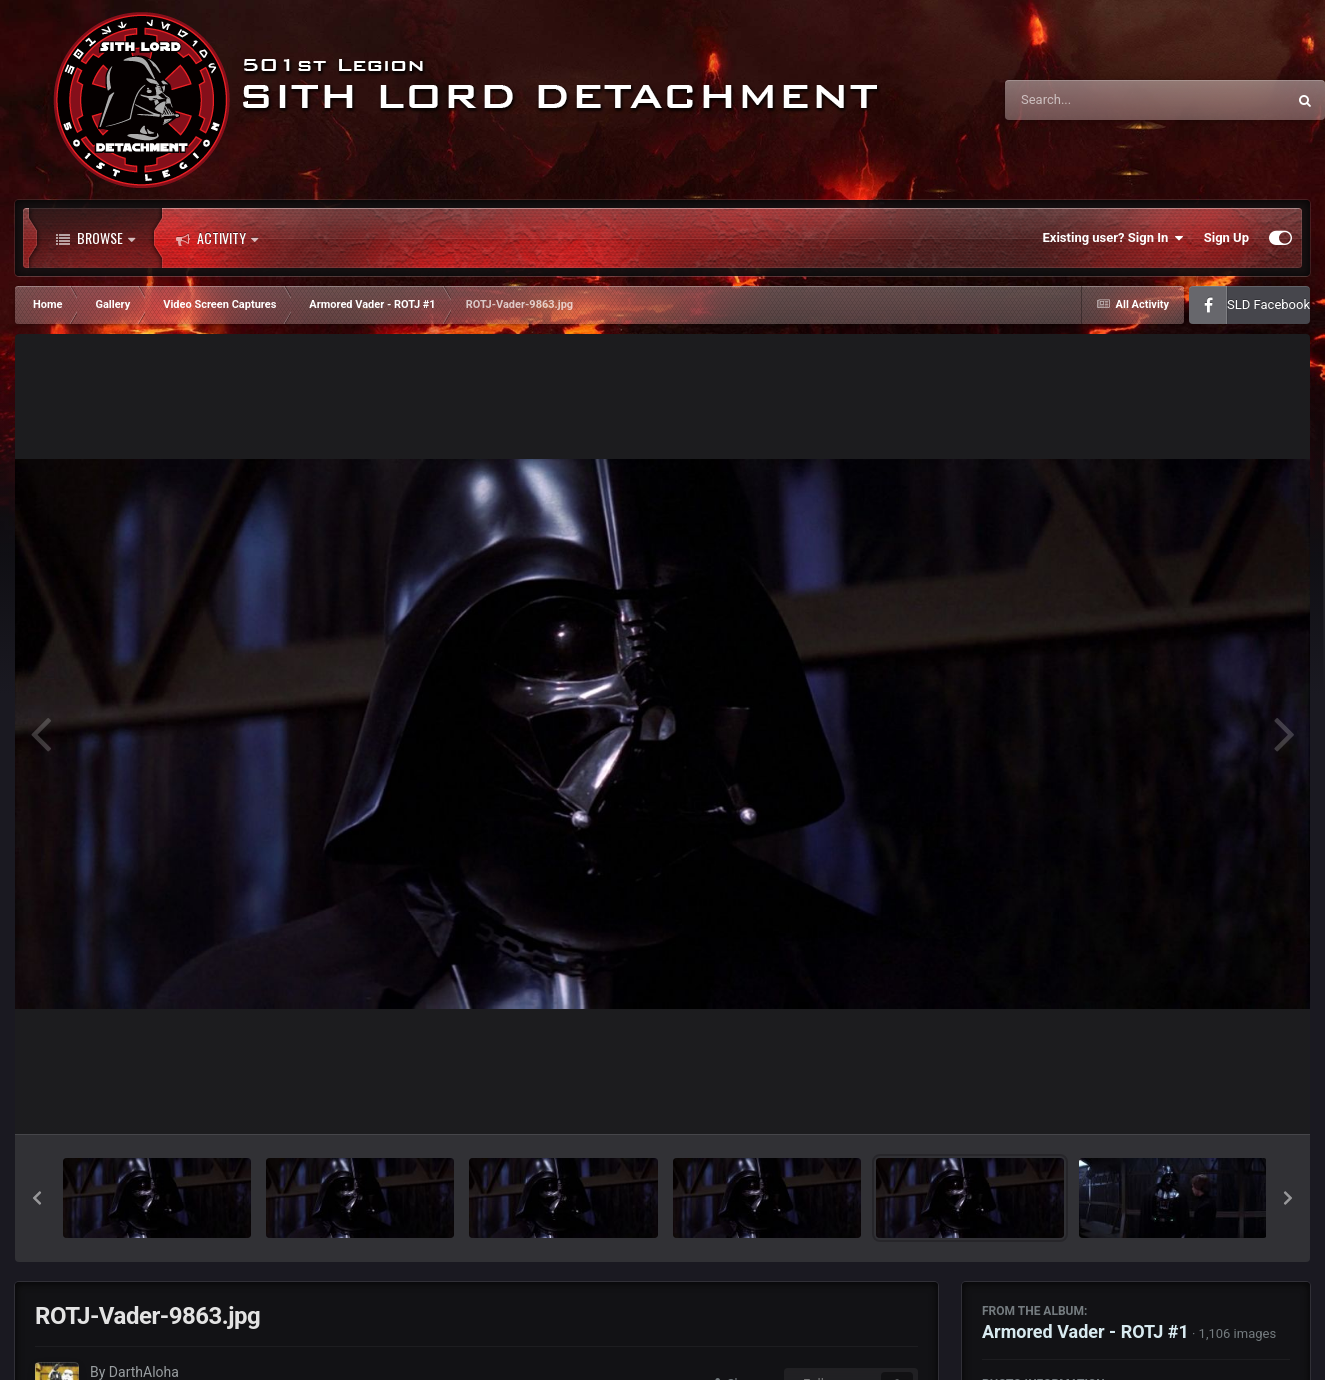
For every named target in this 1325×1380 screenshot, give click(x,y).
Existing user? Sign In (1113, 238)
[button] (37, 1198)
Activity (217, 238)
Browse (95, 238)
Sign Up (1226, 237)
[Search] (1095, 100)
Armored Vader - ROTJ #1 (1085, 1331)
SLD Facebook (1268, 304)
